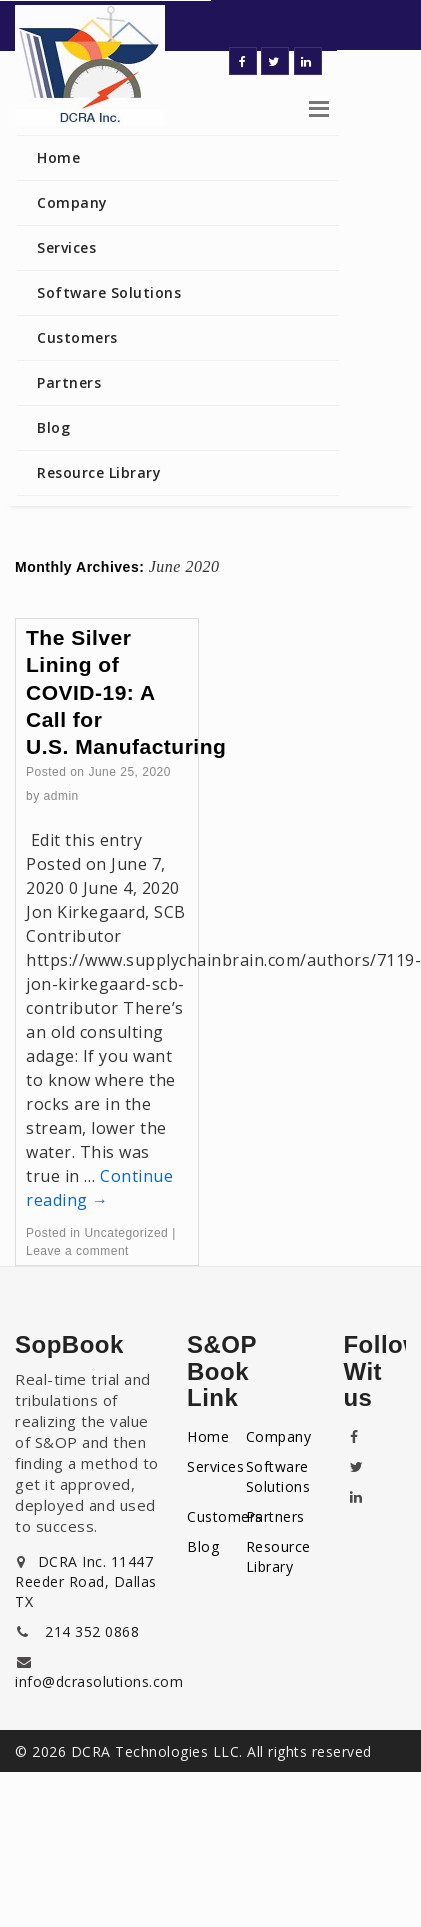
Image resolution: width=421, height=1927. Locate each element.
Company (72, 202)
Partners (69, 382)
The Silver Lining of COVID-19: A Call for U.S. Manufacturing (126, 692)
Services (66, 247)
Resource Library (99, 472)
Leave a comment (77, 1251)
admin (61, 796)
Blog (53, 427)
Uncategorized (126, 1233)
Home (58, 157)
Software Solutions (109, 292)
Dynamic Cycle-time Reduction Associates (115, 65)
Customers (77, 337)
